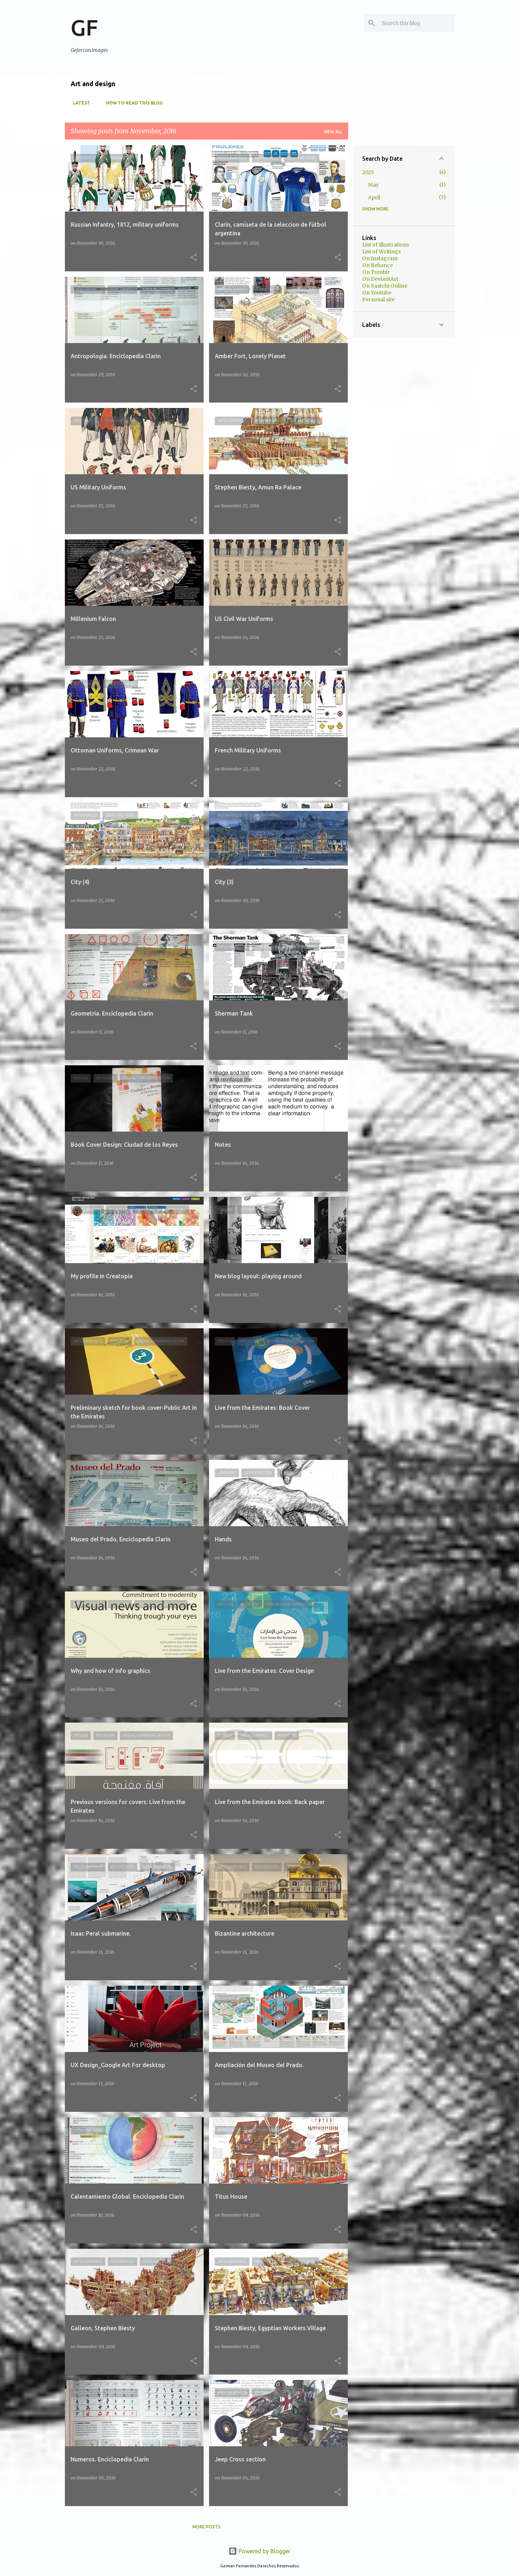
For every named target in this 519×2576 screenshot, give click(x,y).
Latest (79, 103)
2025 (368, 172)
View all (333, 131)
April (374, 197)
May (373, 185)
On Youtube (376, 292)
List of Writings (381, 251)
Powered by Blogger (259, 2551)
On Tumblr (376, 272)
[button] (193, 258)
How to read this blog (132, 103)
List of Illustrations (385, 244)
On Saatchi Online (384, 286)
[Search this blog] (416, 23)
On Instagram (380, 258)
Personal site (378, 299)
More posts (206, 2526)
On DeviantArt (380, 279)
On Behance (377, 265)
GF (84, 27)
